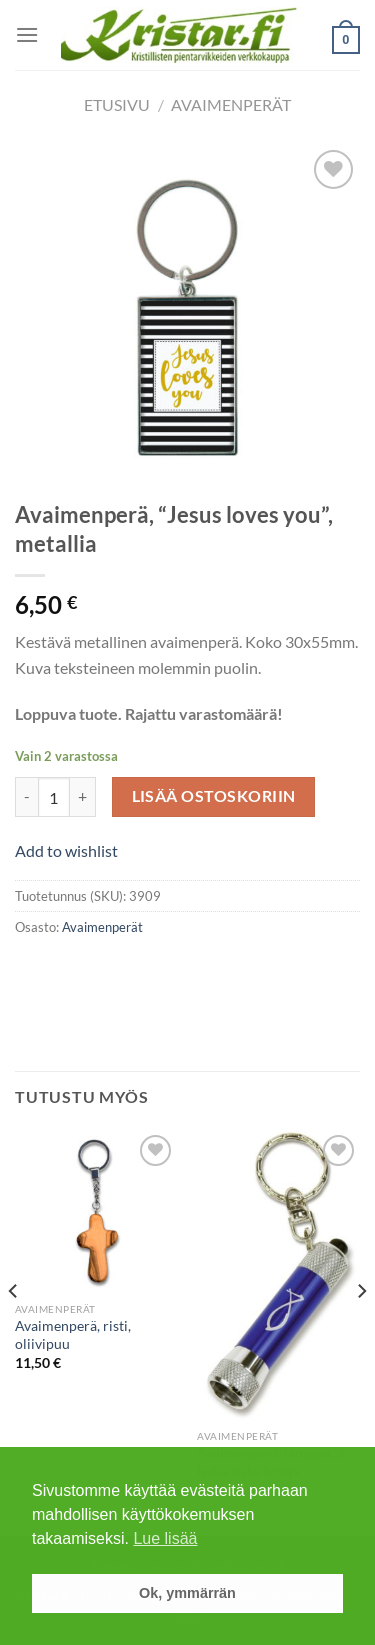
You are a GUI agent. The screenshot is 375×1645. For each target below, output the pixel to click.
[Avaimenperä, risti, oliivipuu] (96, 1211)
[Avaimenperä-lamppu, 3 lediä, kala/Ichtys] (278, 1275)
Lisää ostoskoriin (214, 796)
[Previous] (14, 1331)
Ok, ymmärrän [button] (187, 1593)
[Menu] (27, 34)
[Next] (361, 1331)
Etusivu (117, 104)
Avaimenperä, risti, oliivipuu (73, 1335)
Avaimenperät (231, 104)
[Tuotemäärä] (54, 797)
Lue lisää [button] (165, 1538)
